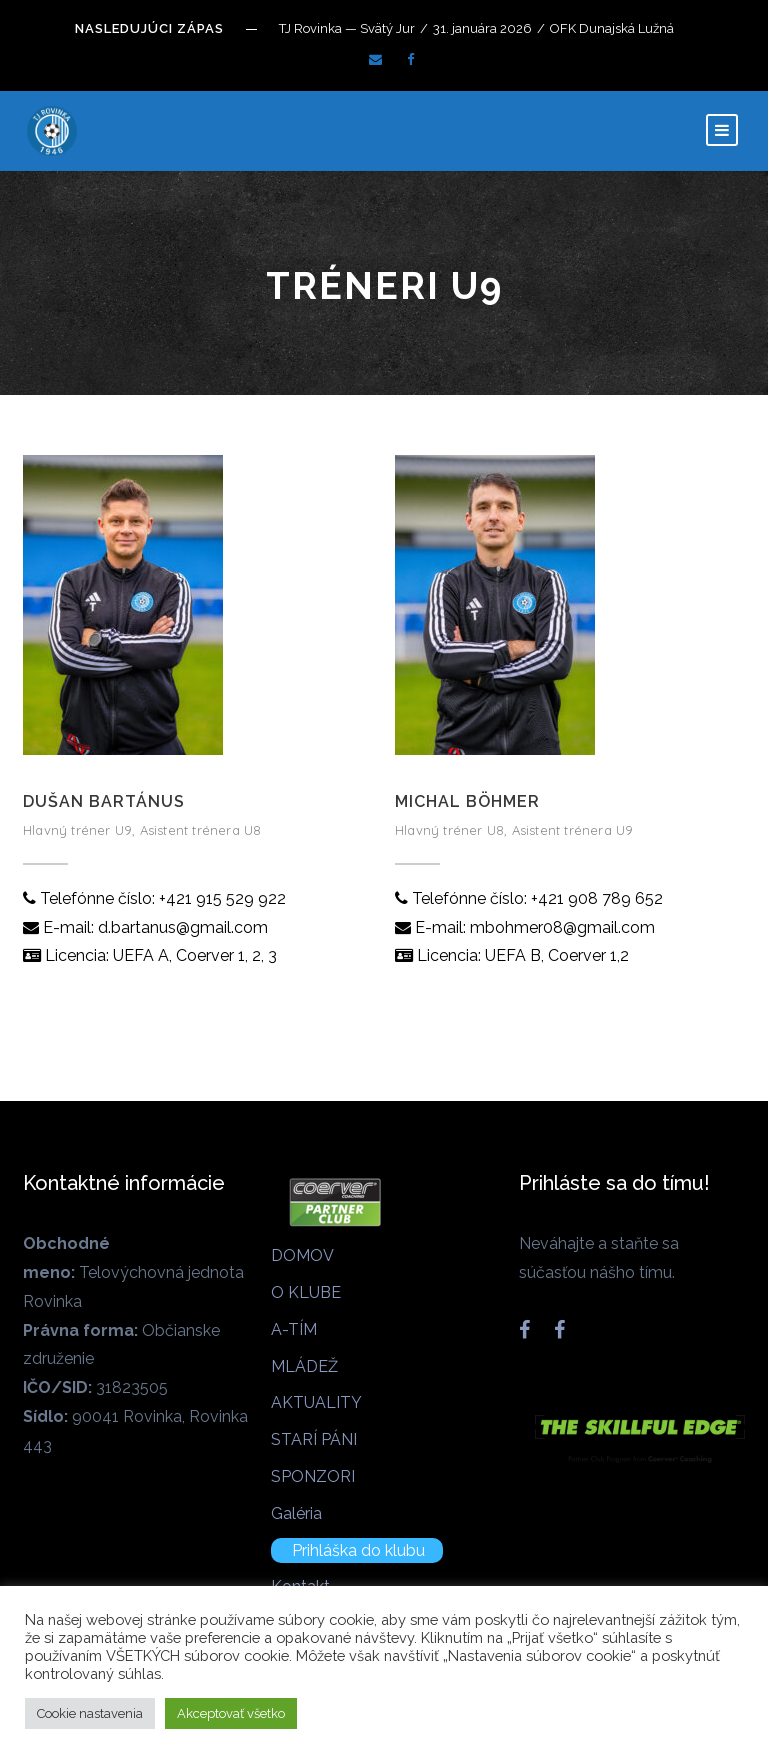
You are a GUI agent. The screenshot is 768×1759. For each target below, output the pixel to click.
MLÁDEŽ (304, 1366)
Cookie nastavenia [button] (90, 1713)
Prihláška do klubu (358, 1550)
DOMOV (302, 1255)
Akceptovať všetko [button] (231, 1713)
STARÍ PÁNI (314, 1439)
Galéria (296, 1513)
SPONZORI (313, 1476)
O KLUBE (306, 1292)
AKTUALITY (316, 1402)
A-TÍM (294, 1329)
